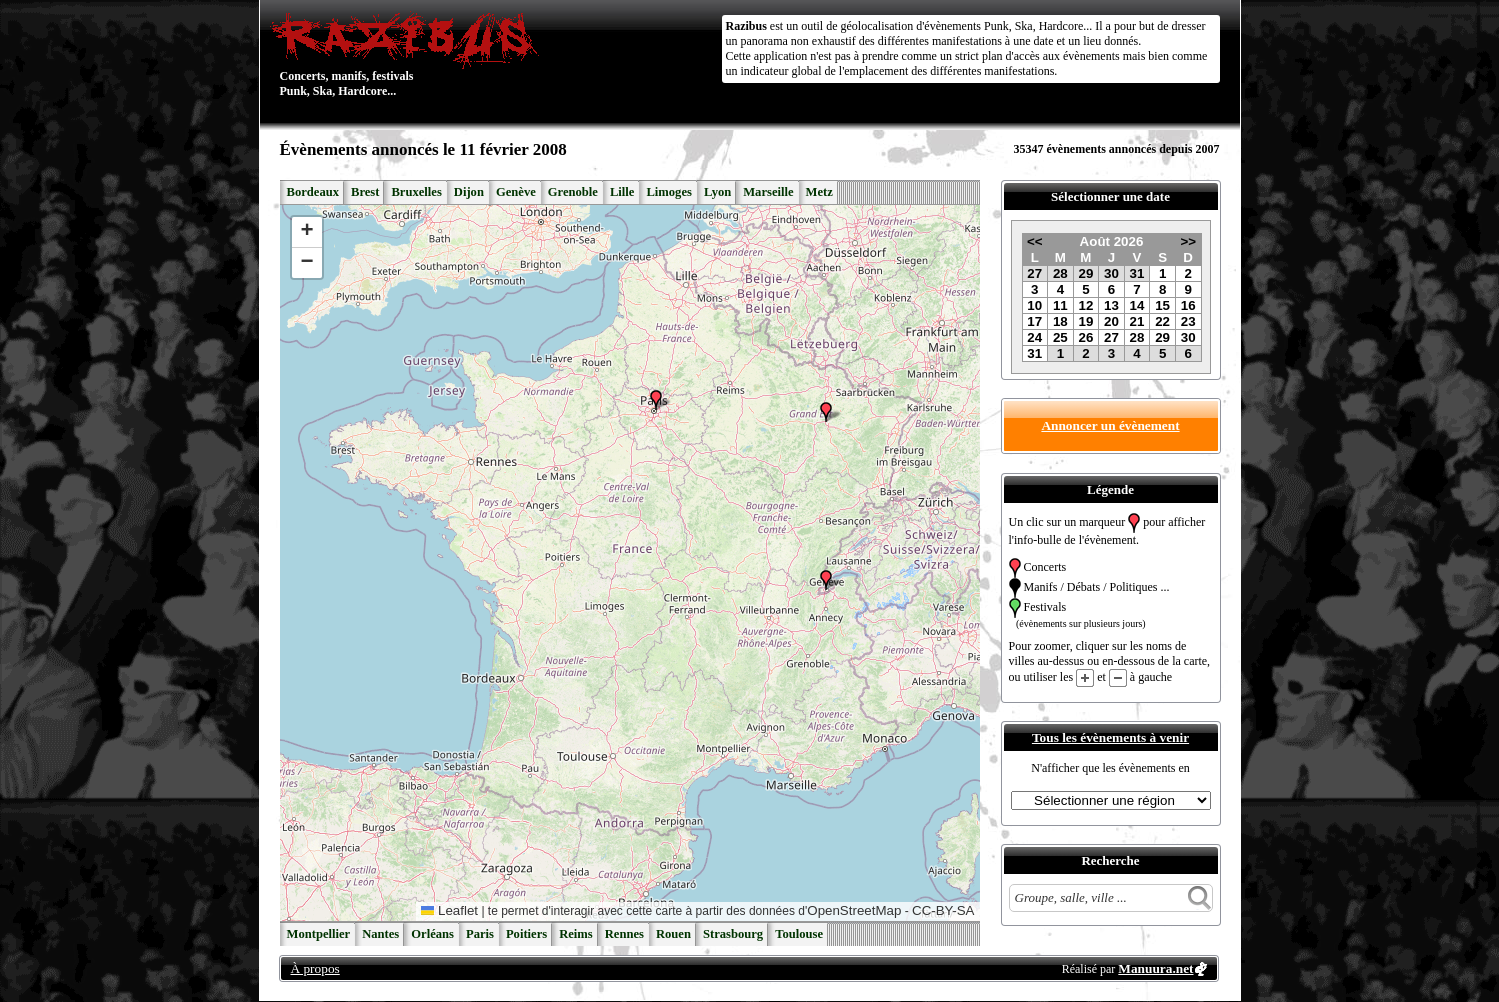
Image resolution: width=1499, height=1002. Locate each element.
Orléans (432, 934)
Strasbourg (733, 934)
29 (1085, 273)
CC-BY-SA (943, 910)
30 (1111, 273)
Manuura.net (1155, 968)
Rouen (673, 934)
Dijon (469, 192)
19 (1085, 321)
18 (1060, 321)
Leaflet (449, 910)
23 (1188, 321)
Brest (365, 192)
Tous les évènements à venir (1110, 737)
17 (1034, 321)
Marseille (768, 192)
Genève (516, 192)
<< (1035, 241)
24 (1034, 337)
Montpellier (319, 934)
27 (1034, 273)
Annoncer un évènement (1110, 425)
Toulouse (799, 934)
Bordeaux (313, 192)
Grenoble (573, 192)
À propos (315, 968)
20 (1111, 321)
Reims (576, 934)
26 (1085, 337)
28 (1060, 273)
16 (1188, 305)
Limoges (668, 192)
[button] (826, 412)
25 (1060, 337)
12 (1085, 305)
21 (1137, 321)
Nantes (380, 934)
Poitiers (526, 934)
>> (1188, 241)
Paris (480, 934)
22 (1162, 321)
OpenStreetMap (854, 910)
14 (1137, 305)
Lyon (717, 192)
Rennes (624, 934)
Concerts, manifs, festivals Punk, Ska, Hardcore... (409, 54)
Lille (622, 192)
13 (1111, 305)
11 (1060, 305)
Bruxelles (416, 192)
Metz (819, 192)
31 (1137, 273)
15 (1162, 305)
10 (1034, 305)
